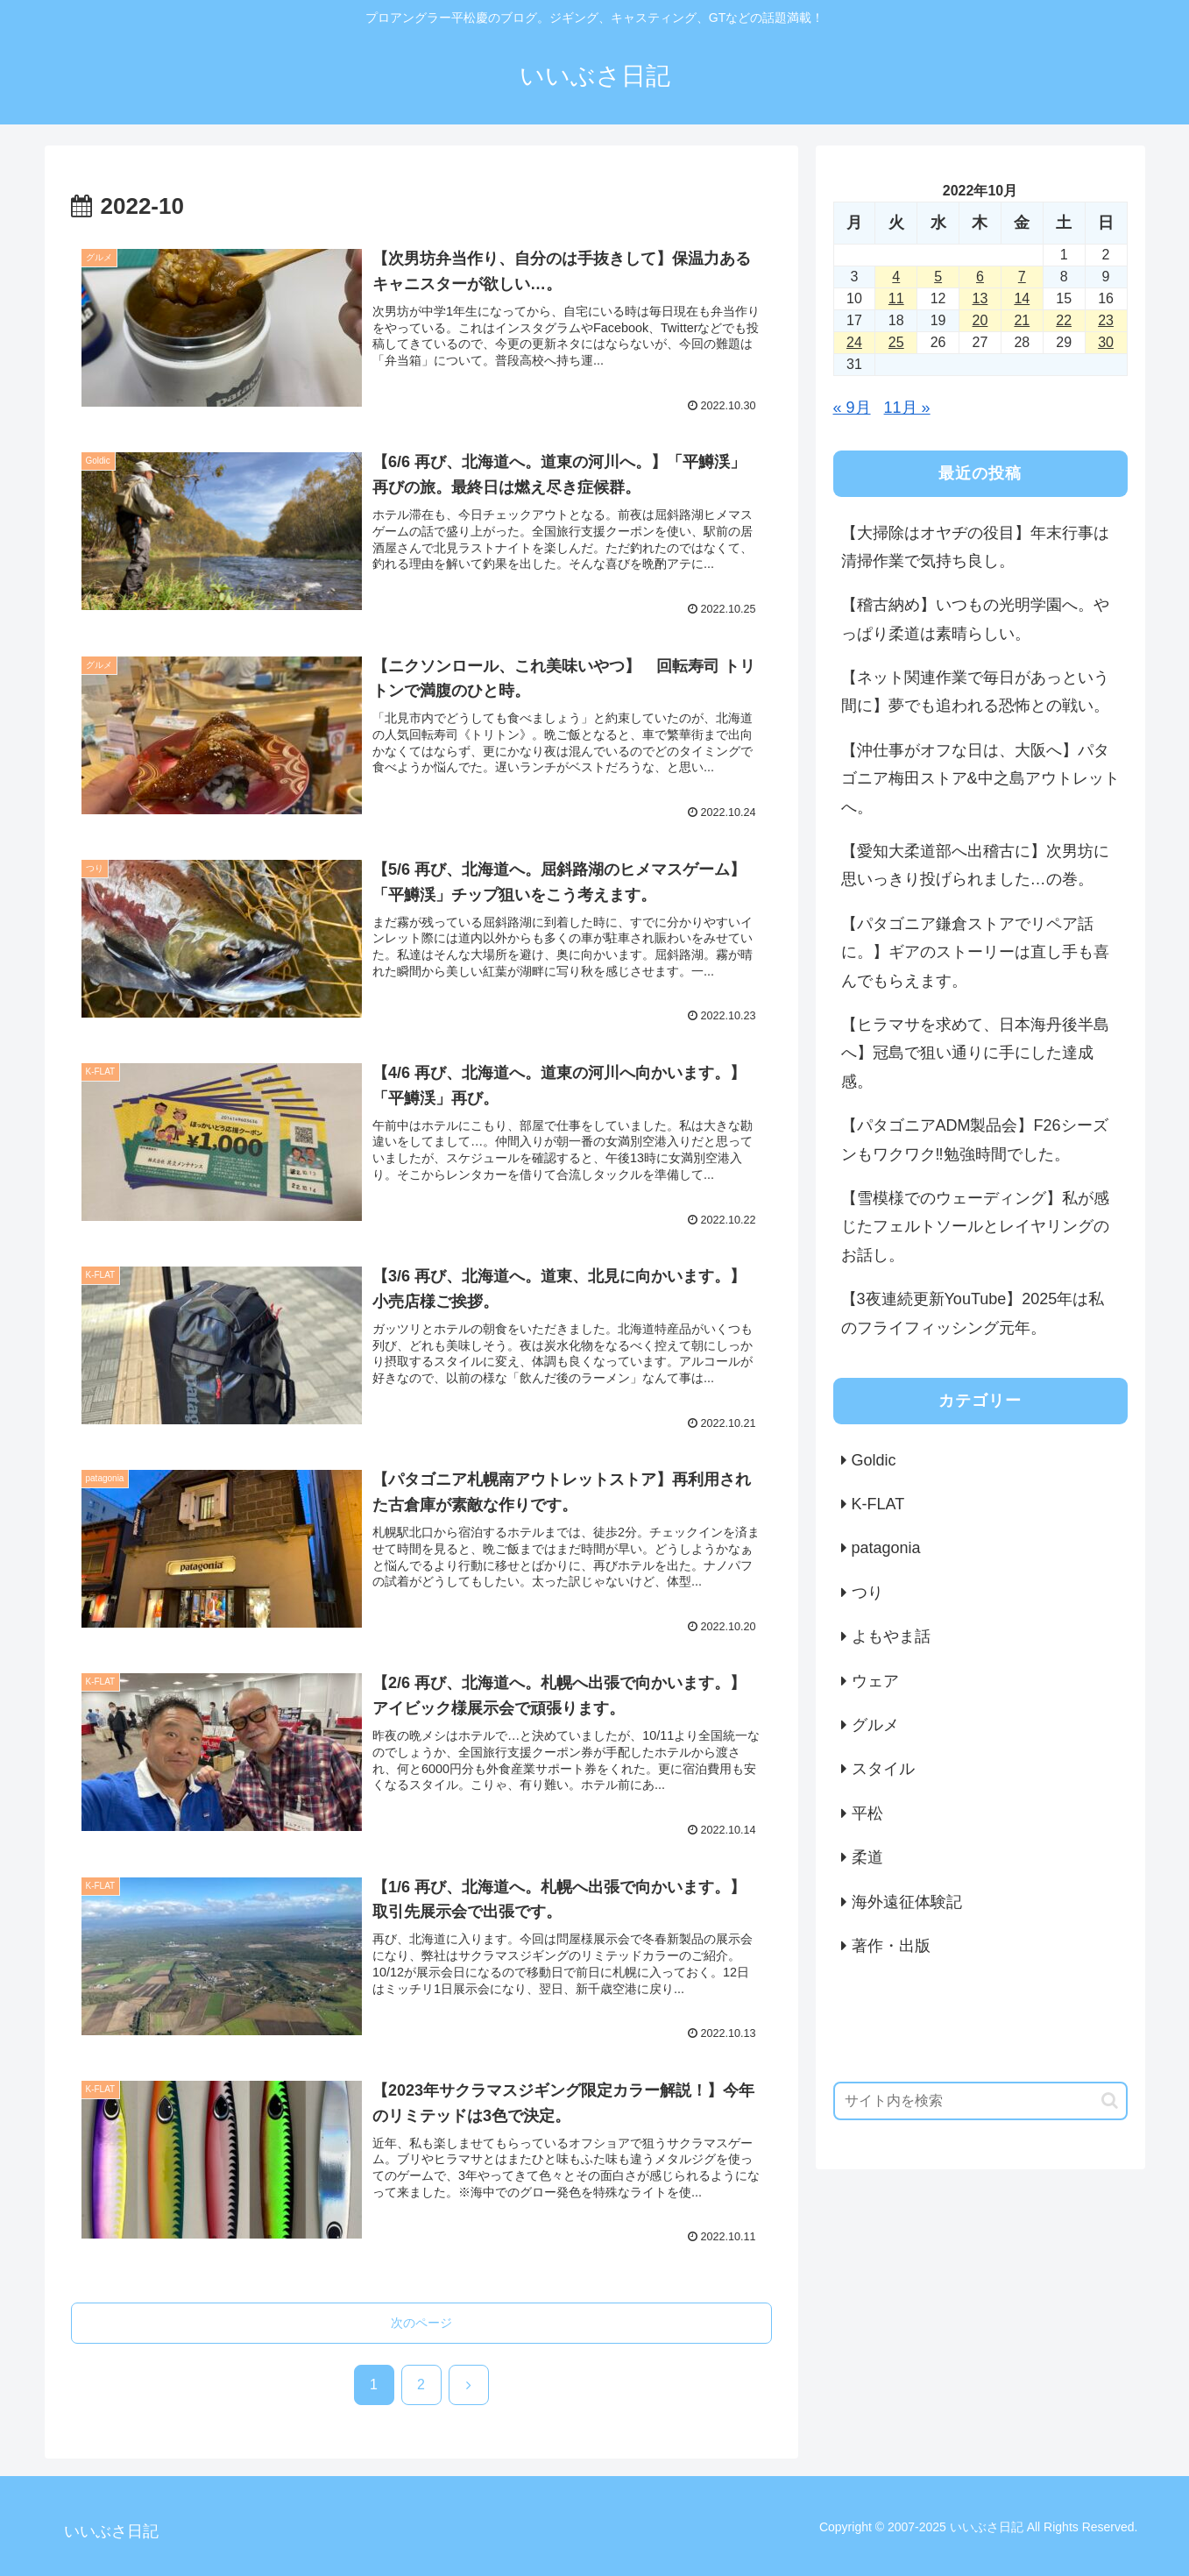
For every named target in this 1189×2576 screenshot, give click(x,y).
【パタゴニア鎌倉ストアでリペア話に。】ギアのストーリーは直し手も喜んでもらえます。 (975, 952)
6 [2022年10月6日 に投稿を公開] (980, 276)
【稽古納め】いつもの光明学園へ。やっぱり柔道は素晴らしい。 (975, 619)
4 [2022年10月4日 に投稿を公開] (896, 276)
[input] (980, 2101)
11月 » (907, 407)
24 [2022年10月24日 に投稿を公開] (854, 342)
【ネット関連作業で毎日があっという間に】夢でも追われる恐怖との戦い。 (975, 691)
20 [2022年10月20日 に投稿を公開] (980, 320)
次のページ (421, 2323)
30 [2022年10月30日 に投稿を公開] (1106, 342)
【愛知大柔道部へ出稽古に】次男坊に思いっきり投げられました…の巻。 (975, 865)
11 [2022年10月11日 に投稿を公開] (896, 298)
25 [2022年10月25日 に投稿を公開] (896, 342)
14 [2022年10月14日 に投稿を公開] (1022, 298)
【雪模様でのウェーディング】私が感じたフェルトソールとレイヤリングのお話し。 (975, 1226)
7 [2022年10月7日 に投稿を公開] (1022, 276)
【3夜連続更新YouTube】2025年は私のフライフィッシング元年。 (973, 1313)
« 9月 (852, 407)
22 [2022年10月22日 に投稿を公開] (1064, 320)
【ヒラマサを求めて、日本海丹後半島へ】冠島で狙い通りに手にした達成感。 (975, 1053)
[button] (1109, 2100)
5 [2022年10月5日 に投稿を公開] (938, 276)
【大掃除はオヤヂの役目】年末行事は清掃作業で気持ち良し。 (975, 547)
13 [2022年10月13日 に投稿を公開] (980, 298)
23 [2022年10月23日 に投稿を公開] (1106, 320)
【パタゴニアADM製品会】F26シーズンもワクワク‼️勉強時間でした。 (974, 1139)
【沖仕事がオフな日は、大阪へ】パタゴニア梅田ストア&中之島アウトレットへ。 (980, 779)
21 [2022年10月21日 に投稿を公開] (1022, 320)
